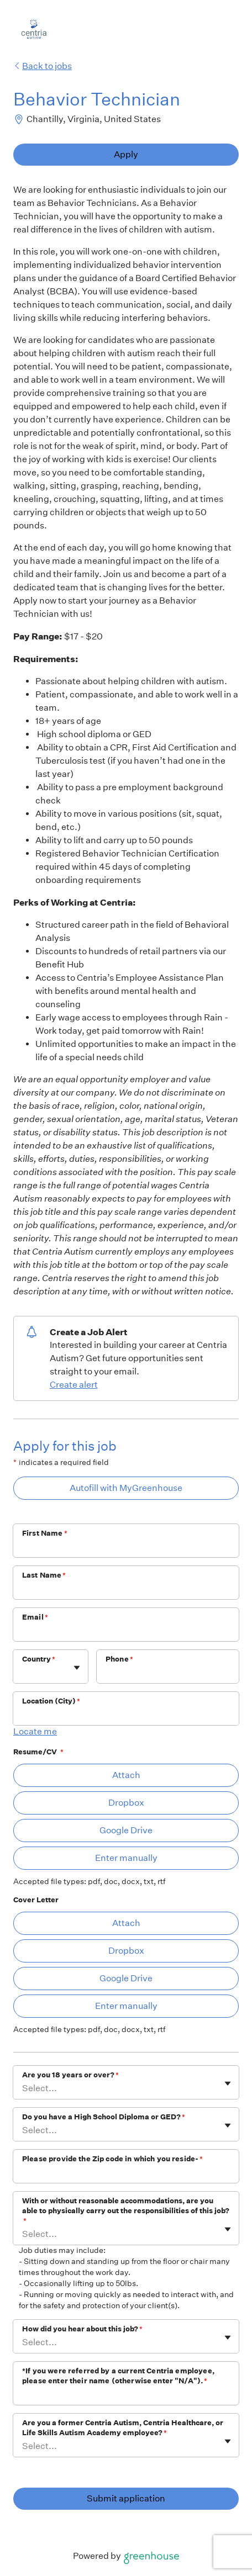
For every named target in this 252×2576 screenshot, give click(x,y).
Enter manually (126, 1858)
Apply (126, 154)
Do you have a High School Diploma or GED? (103, 2117)
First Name (44, 1533)
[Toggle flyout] (76, 1667)
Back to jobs (42, 66)
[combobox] (23, 1672)
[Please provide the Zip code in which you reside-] (126, 2173)
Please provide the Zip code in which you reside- (112, 2159)
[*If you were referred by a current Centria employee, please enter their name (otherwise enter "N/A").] (126, 2395)
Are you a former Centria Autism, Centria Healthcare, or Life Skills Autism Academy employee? (122, 2427)
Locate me (35, 1731)
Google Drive (126, 1830)
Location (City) (51, 1701)
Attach (126, 1775)
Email (35, 1617)
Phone (119, 1659)
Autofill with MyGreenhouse (126, 1488)
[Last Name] (126, 1589)
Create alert (74, 1384)
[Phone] (168, 1673)
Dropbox (126, 1802)
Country (38, 1659)
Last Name (44, 1575)
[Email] (126, 1631)
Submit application (126, 2498)
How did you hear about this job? (82, 2329)
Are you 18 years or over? (70, 2075)
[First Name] (126, 1547)
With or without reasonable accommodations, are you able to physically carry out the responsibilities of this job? (125, 2210)
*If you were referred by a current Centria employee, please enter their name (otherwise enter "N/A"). (118, 2375)
